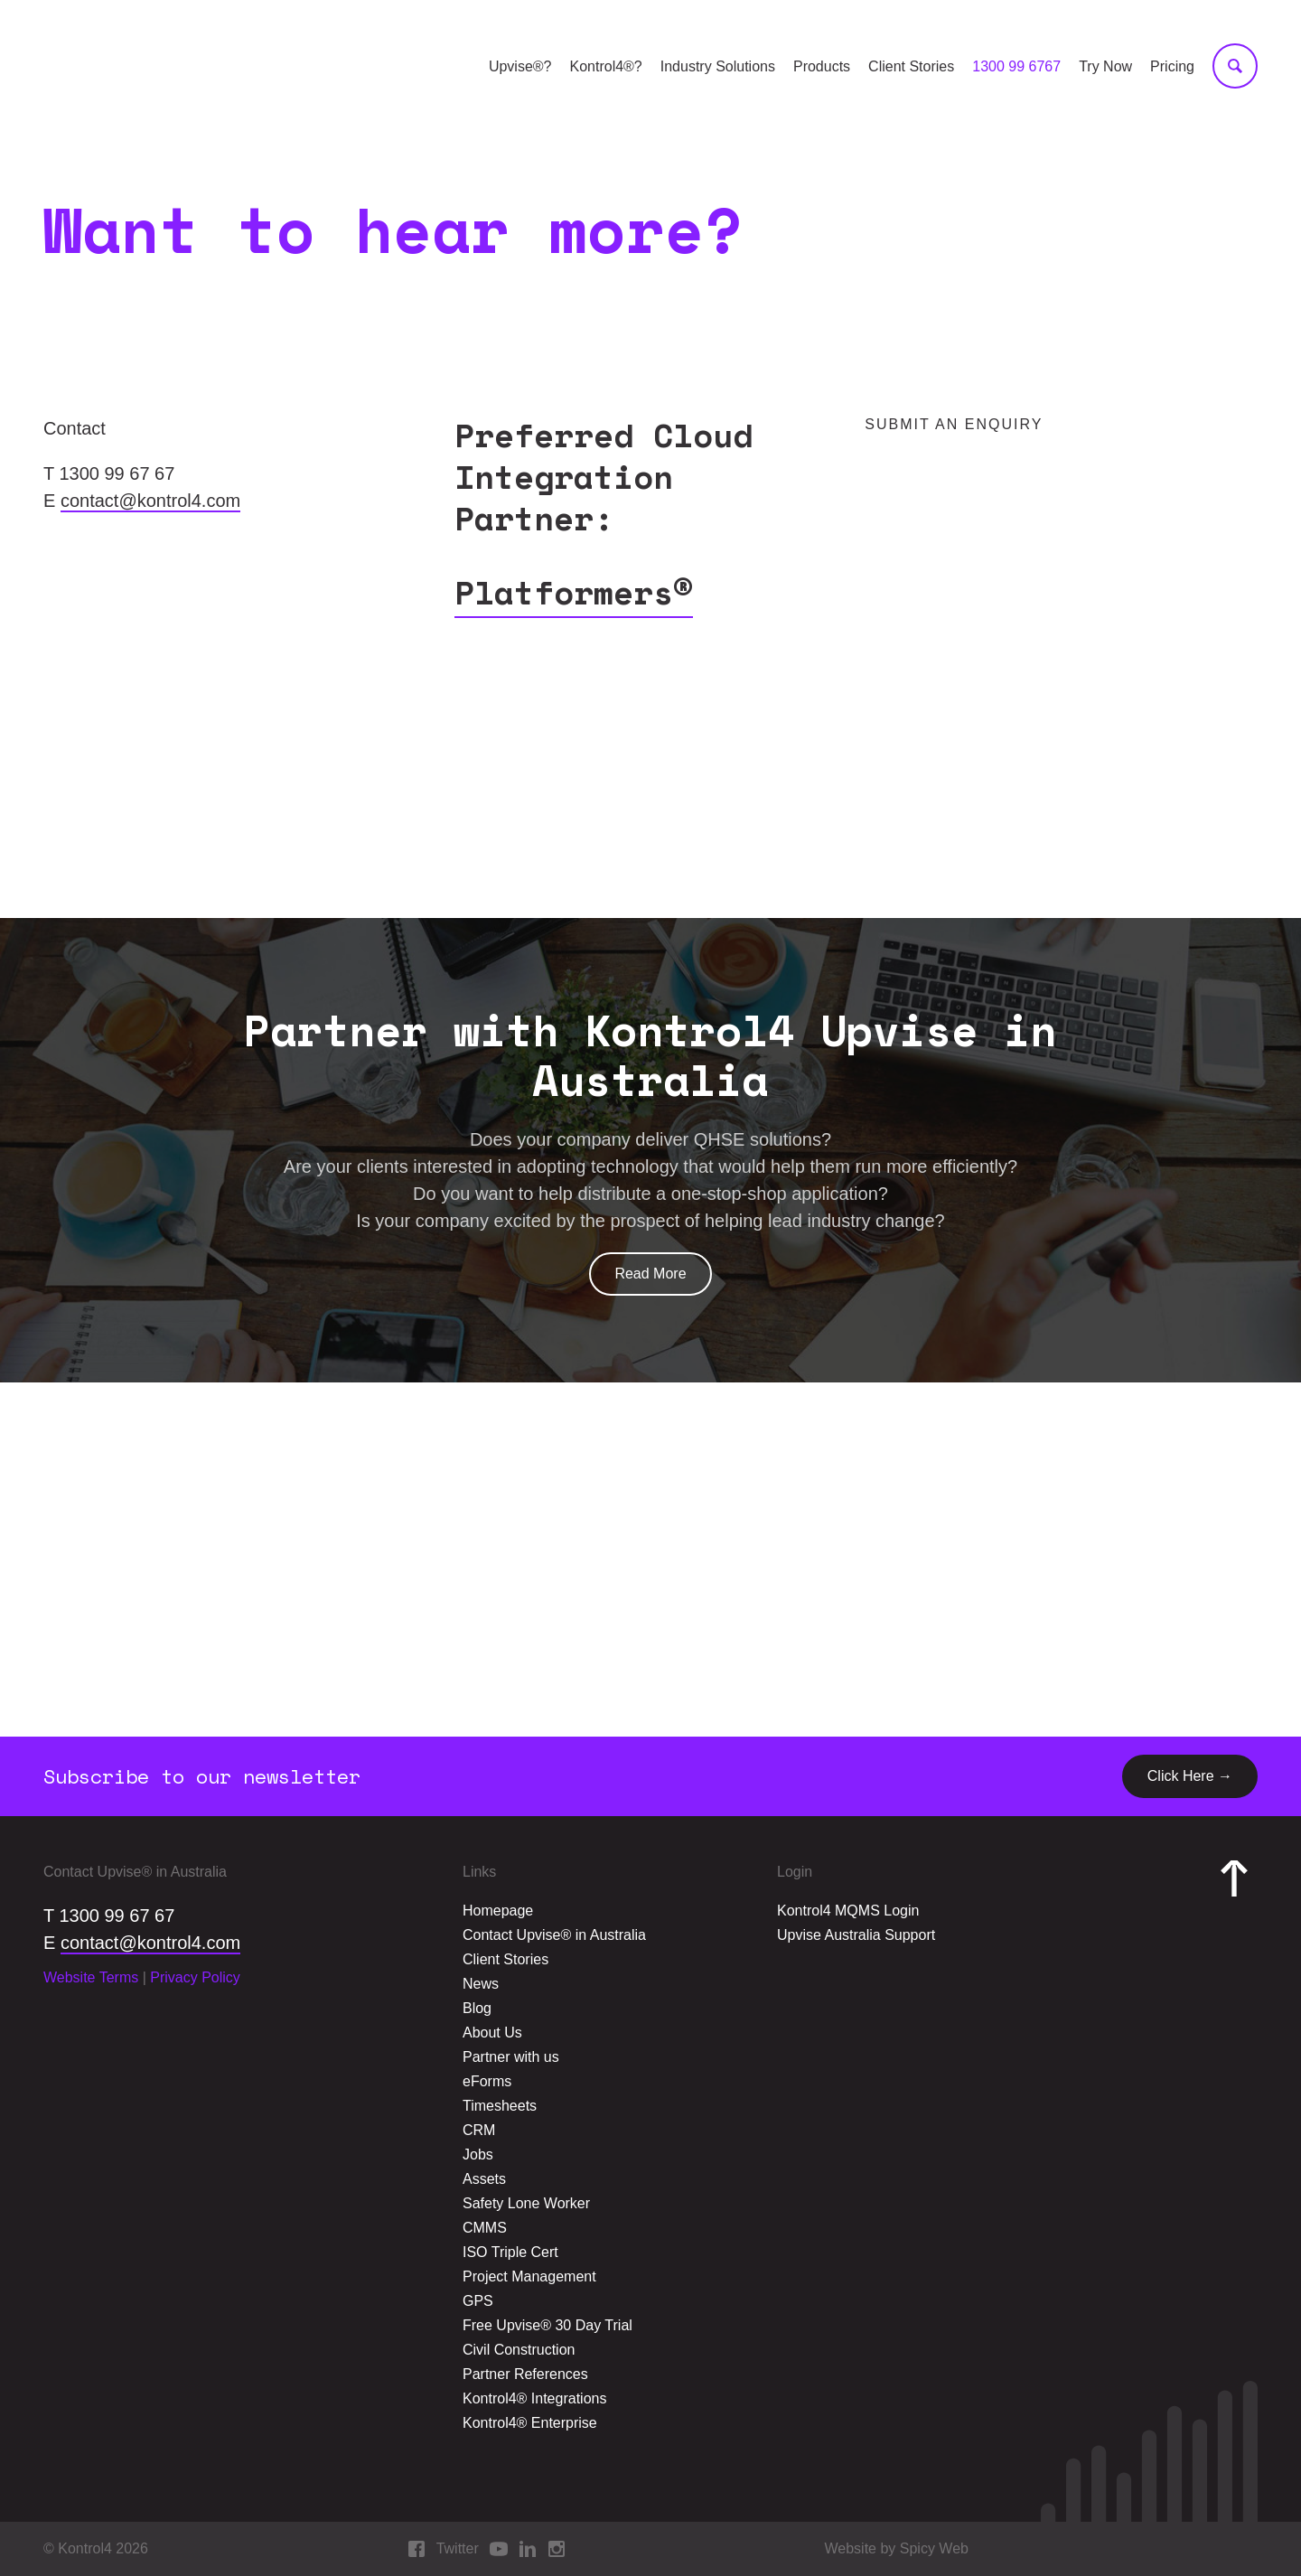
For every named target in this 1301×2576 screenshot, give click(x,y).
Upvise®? (520, 66)
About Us (492, 2032)
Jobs (478, 2154)
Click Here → (1189, 1776)
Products (821, 66)
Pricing (1172, 66)
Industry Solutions (717, 66)
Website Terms (90, 1977)
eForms (487, 2081)
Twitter (457, 2548)
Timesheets (500, 2105)
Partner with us (511, 2057)
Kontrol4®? (605, 66)
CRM (479, 2130)
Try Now (1105, 66)
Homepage (498, 1910)
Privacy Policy (195, 1977)
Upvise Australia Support (856, 1935)
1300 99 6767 (1016, 66)
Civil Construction (519, 2349)
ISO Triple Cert (510, 2252)
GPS (478, 2301)
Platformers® (573, 592)
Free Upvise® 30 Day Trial (547, 2325)
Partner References (525, 2374)
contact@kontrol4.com (150, 501)
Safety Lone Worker (526, 2203)
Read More (650, 1273)
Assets (484, 2179)
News (481, 1983)
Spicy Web (934, 2548)
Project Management (529, 2276)
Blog (477, 2008)
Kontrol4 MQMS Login (848, 1910)
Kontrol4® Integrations (534, 2398)
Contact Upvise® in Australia (554, 1935)
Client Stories (911, 66)
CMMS (485, 2227)
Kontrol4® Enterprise (530, 2423)
